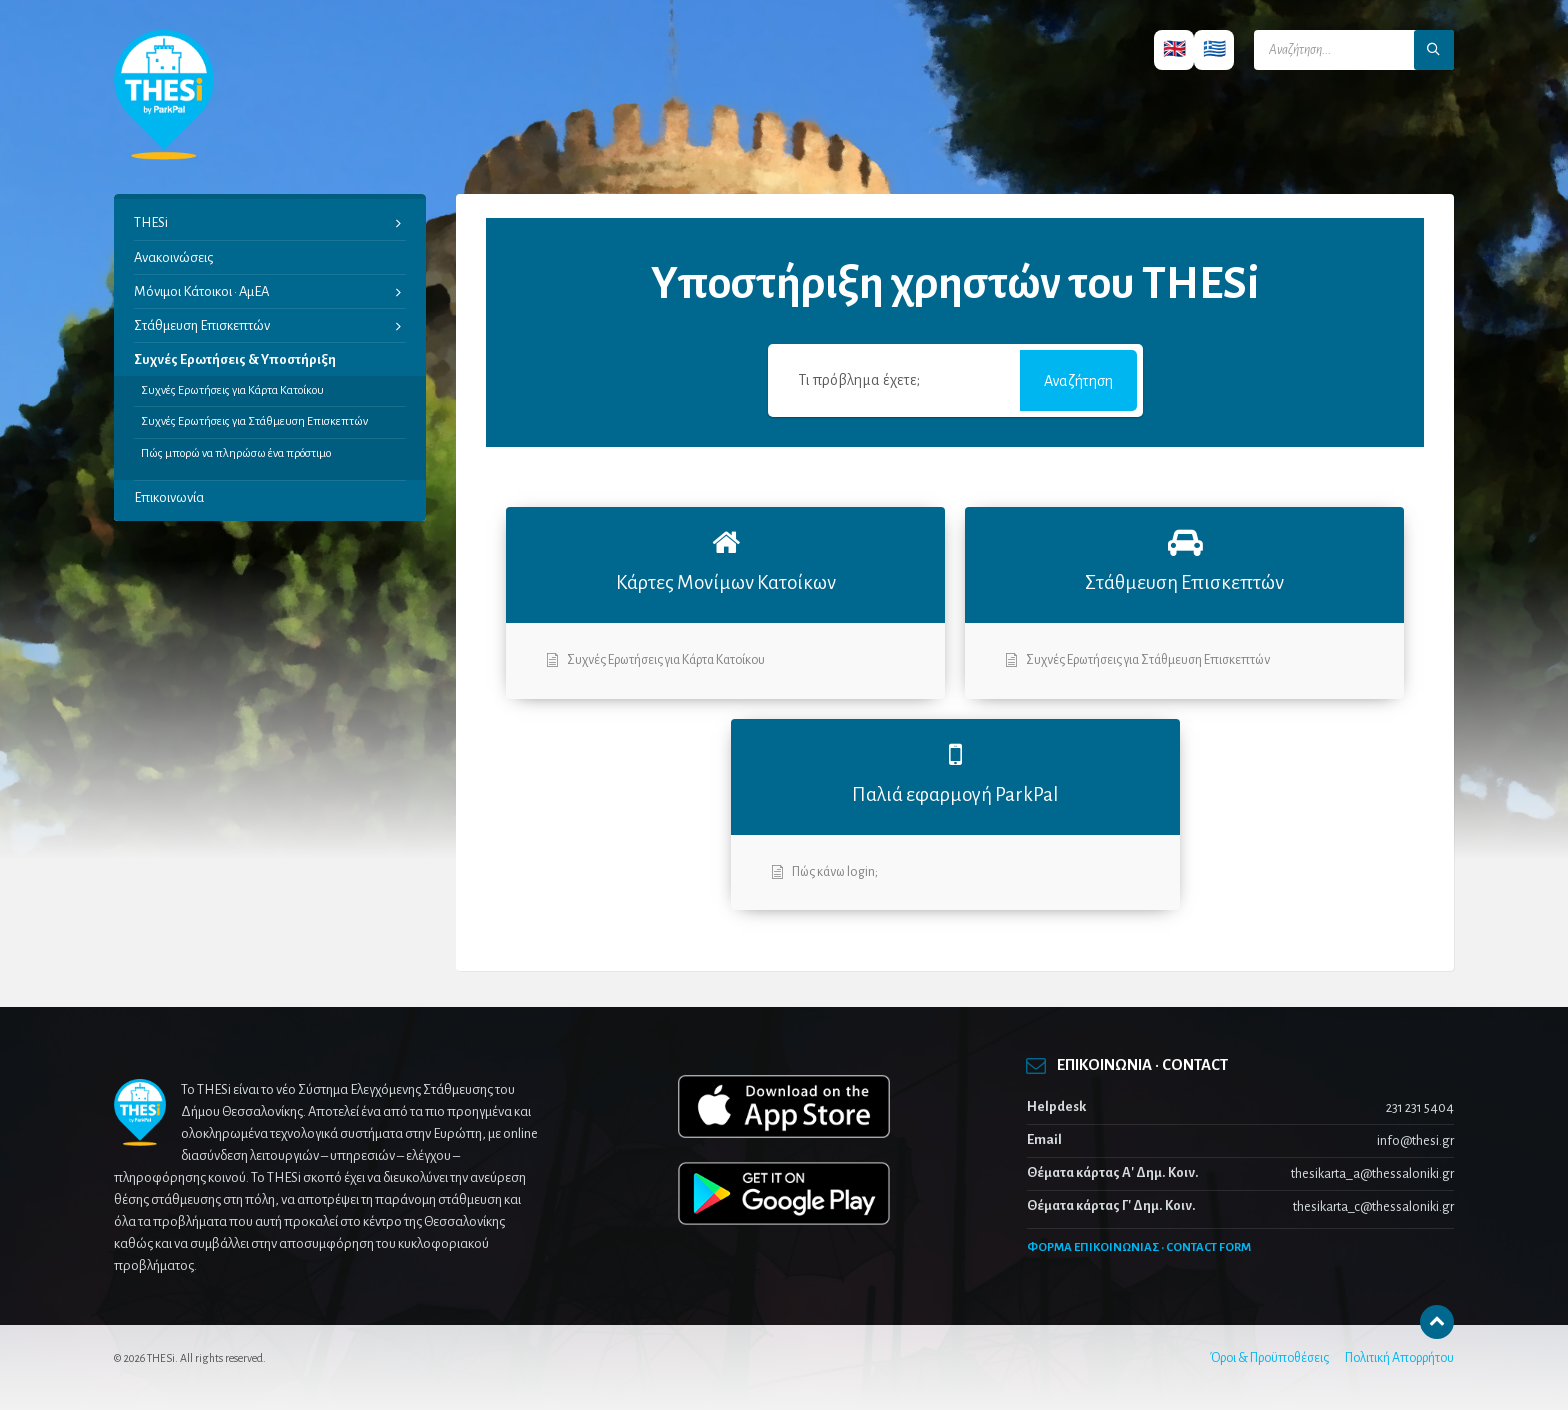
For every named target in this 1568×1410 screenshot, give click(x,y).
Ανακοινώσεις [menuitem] (173, 257)
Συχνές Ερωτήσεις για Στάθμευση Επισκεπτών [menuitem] (254, 421)
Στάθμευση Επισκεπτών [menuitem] (202, 325)
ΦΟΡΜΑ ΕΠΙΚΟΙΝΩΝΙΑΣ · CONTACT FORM (1139, 1247)
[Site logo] (164, 155)
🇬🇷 (1214, 49)
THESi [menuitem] (151, 222)
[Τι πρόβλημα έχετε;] (896, 380)
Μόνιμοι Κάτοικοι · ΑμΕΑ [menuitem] (201, 291)
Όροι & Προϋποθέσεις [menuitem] (1269, 1358)
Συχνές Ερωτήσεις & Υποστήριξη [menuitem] (235, 359)
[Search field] (1354, 50)
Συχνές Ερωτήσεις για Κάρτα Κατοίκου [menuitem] (232, 390)
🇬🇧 (1174, 49)
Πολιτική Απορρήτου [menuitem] (1399, 1358)
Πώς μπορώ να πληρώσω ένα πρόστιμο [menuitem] (236, 453)
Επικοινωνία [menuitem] (169, 497)
